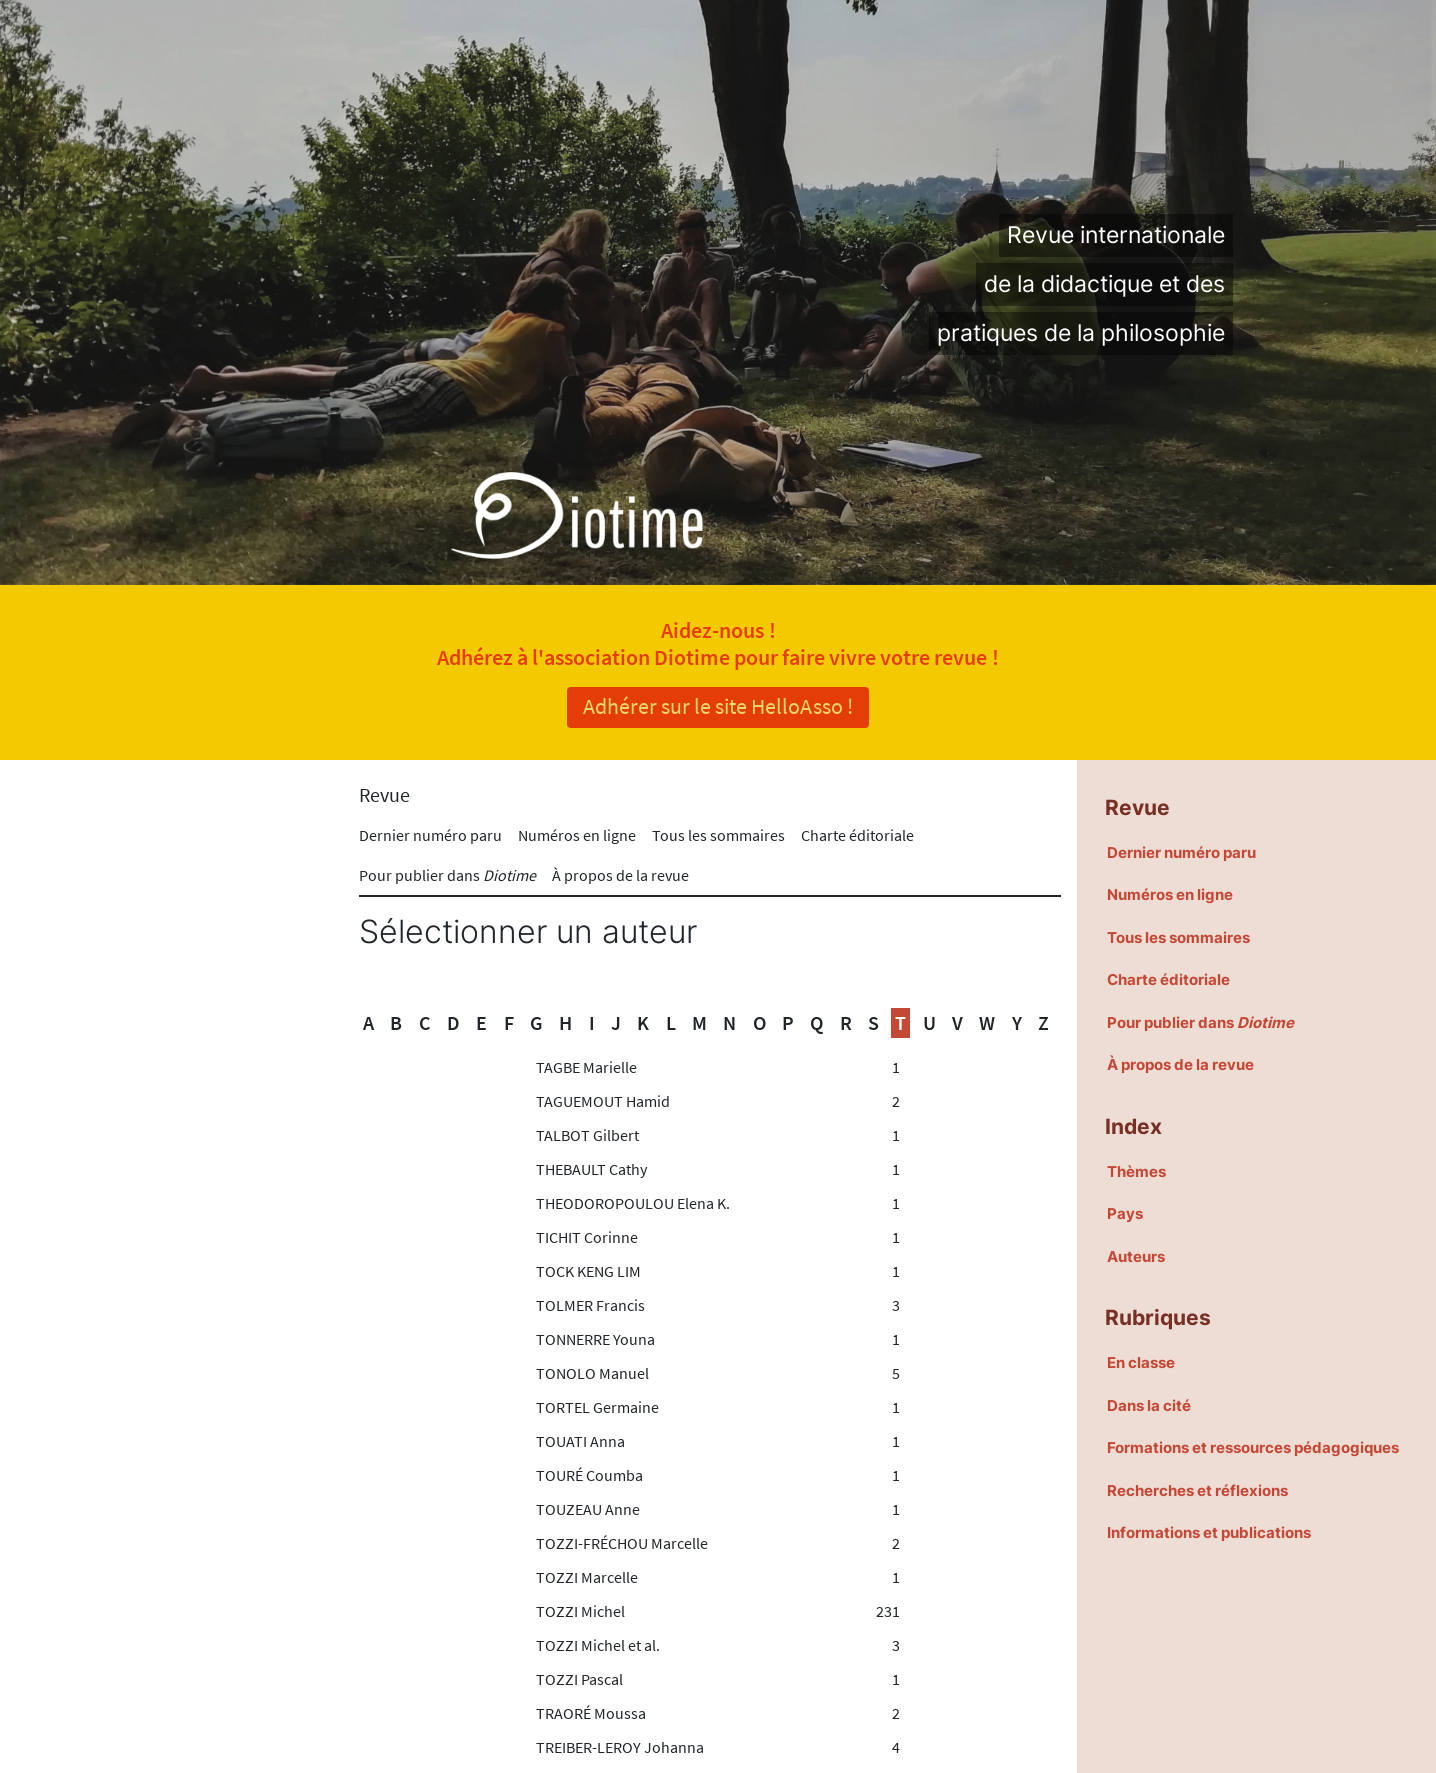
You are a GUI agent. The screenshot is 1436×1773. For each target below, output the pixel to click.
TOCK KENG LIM (588, 1271)
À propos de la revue (620, 875)
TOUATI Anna (580, 1441)
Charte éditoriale (857, 835)
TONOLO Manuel (592, 1373)
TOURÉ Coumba (589, 1475)
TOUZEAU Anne (588, 1509)
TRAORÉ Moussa (591, 1713)
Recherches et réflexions (1197, 1490)
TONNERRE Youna (595, 1339)
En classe (1141, 1362)
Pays (1125, 1213)
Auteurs (1136, 1256)
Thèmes (1136, 1171)
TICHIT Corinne (587, 1237)
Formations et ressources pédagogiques (1253, 1447)
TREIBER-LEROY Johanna (620, 1747)
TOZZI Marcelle (587, 1577)
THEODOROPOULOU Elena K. (633, 1203)
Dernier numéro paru (430, 835)
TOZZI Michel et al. (598, 1645)
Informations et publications (1209, 1532)
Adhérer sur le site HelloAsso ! (718, 706)
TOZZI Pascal (579, 1679)
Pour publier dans (447, 875)
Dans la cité (1149, 1405)
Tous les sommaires (718, 835)
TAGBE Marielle (586, 1067)
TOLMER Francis (590, 1305)
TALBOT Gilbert (587, 1135)
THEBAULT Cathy (591, 1169)
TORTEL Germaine (597, 1407)
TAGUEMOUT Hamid (603, 1101)
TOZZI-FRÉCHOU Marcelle (622, 1543)
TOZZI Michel (580, 1611)
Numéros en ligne (577, 835)
